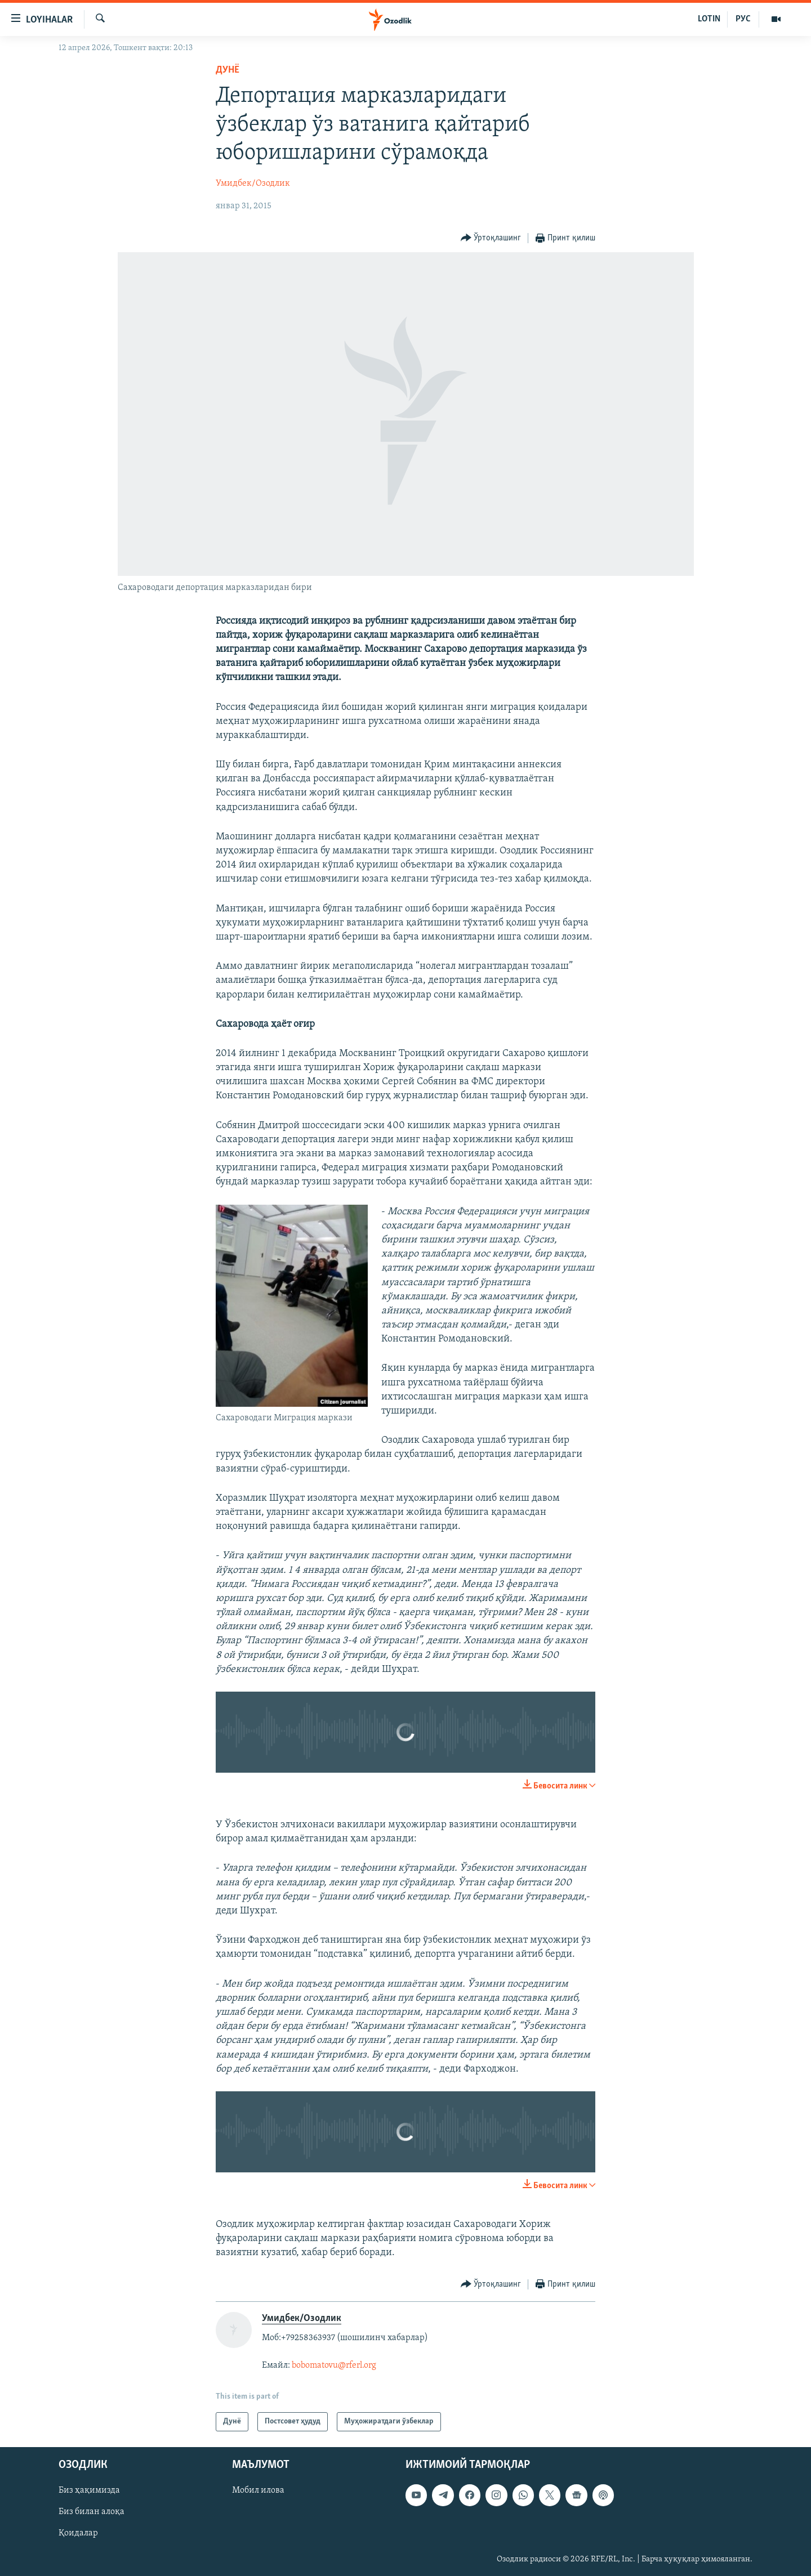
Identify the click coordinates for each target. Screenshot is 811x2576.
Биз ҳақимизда (89, 2490)
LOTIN (709, 19)
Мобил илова (258, 2490)
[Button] (491, 238)
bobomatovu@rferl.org (334, 2365)
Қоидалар (78, 2533)
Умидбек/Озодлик (253, 183)
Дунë (227, 70)
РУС (743, 19)
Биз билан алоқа (91, 2511)
